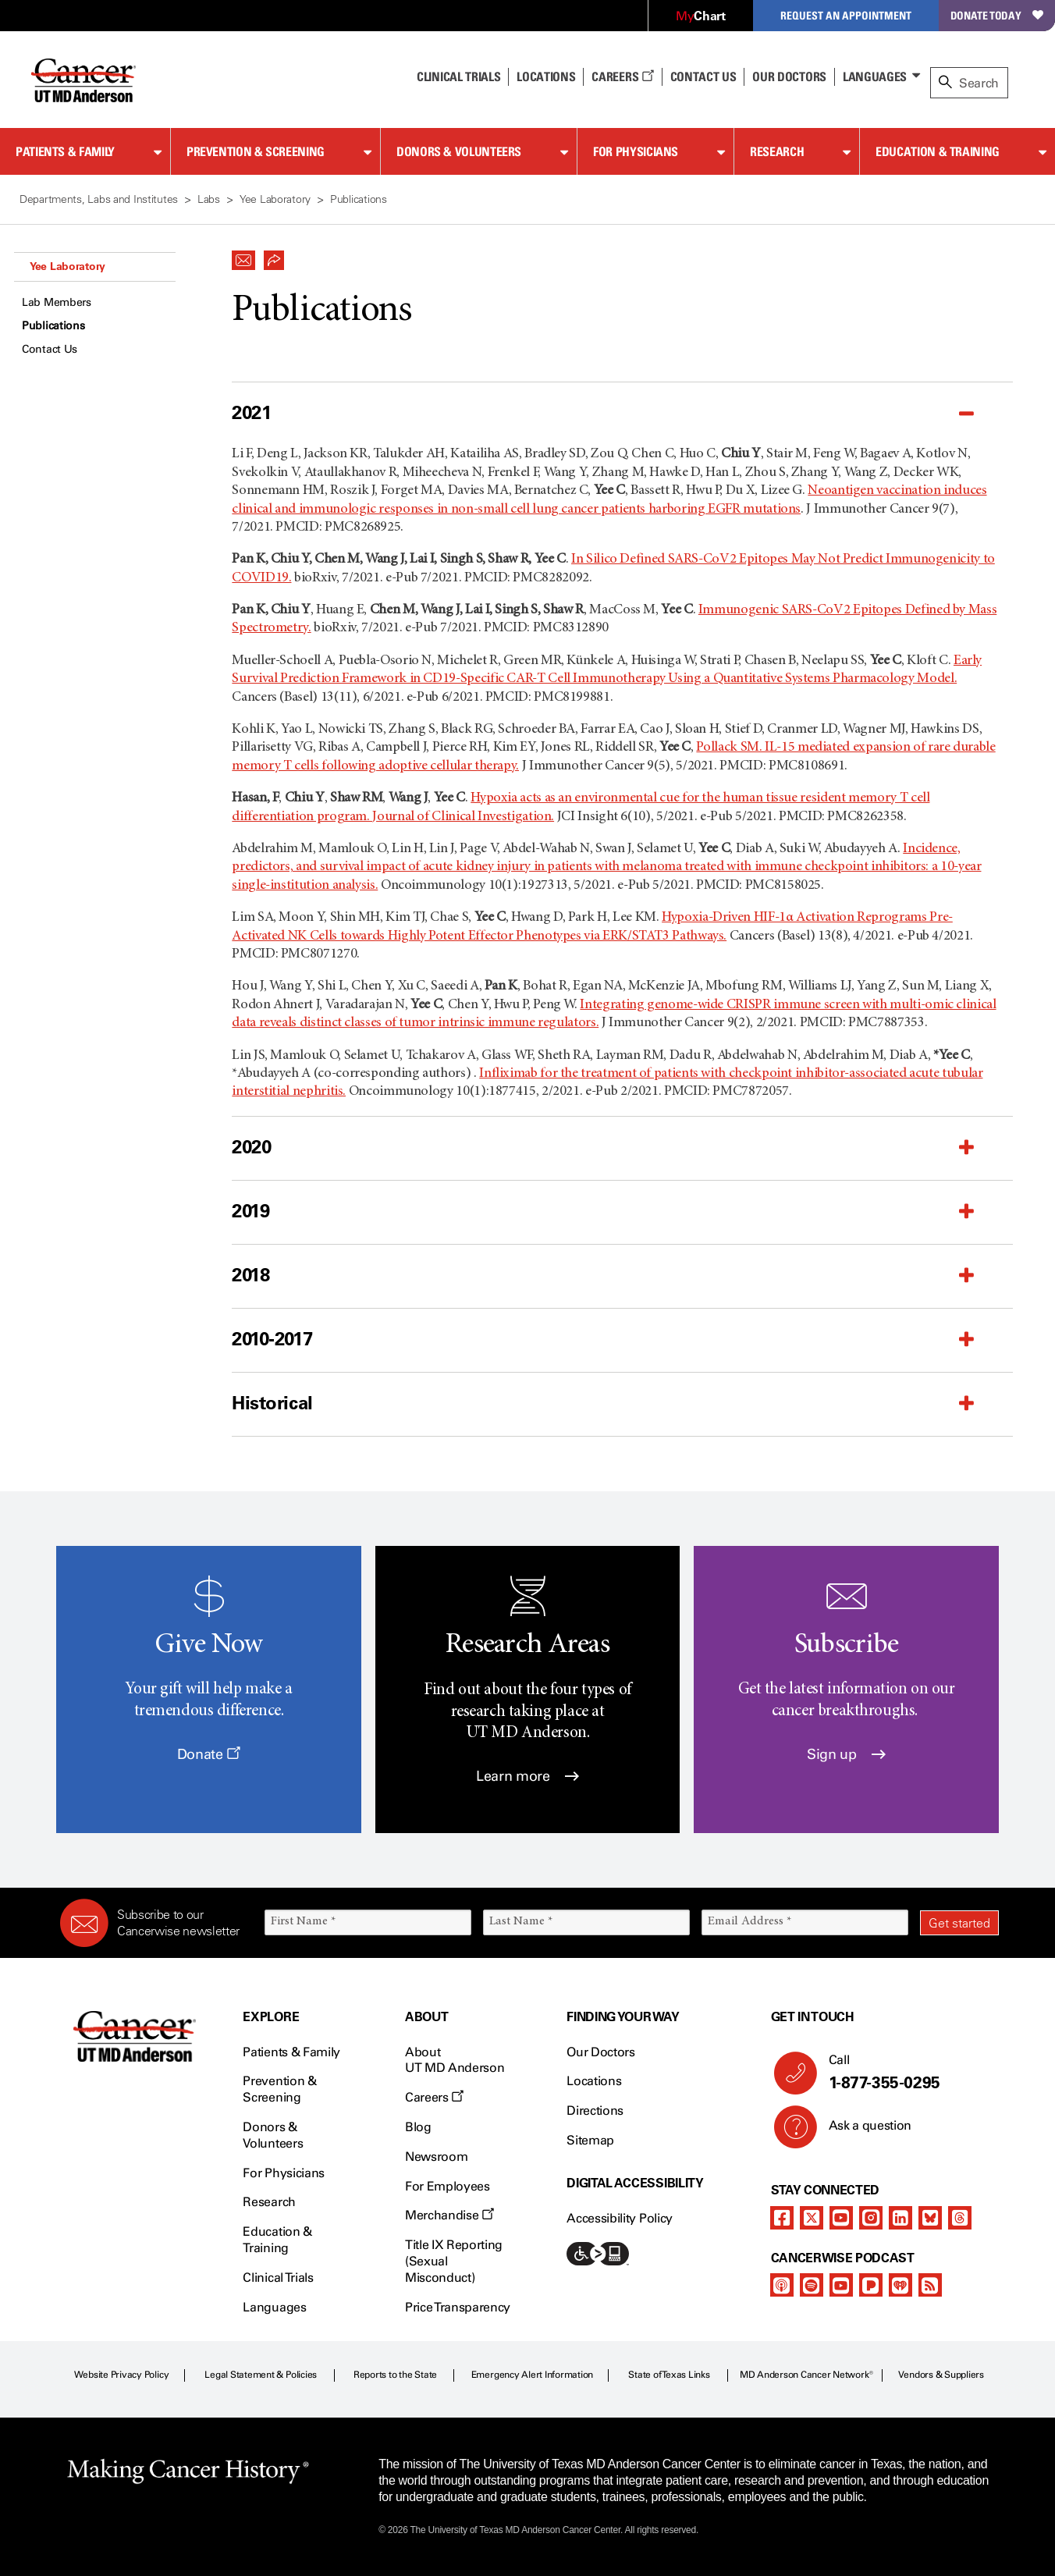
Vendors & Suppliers (941, 2374)
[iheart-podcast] (900, 2285)
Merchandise (449, 2215)
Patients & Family (65, 151)
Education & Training (938, 151)
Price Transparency (457, 2307)
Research (777, 151)
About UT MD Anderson (455, 2060)
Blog (418, 2126)
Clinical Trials (458, 76)
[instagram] (871, 2218)
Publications (53, 325)
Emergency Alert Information (532, 2374)
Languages (875, 76)
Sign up (846, 1754)
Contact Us (703, 76)
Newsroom (436, 2156)
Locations (594, 2080)
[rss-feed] (930, 2285)
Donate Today (996, 15)
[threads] (960, 2218)
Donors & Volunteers (458, 151)
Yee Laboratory (67, 266)
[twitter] (811, 2218)
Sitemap (590, 2140)
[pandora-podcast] (871, 2285)
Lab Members (56, 302)
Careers (622, 76)
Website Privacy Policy (121, 2374)
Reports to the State (395, 2374)
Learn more (527, 1776)
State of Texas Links (668, 2374)
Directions (595, 2110)
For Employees (447, 2186)
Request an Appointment (845, 15)
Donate (208, 1754)
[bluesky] (930, 2218)
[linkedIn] (900, 2218)
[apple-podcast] (782, 2285)
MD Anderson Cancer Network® (806, 2374)
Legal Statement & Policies (260, 2374)
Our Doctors (789, 76)
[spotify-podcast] (811, 2285)
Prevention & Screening (255, 151)
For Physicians (635, 151)
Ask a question (861, 2131)
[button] (243, 256)
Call (907, 2072)
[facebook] (782, 2218)
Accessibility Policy (620, 2218)
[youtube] (841, 2218)
